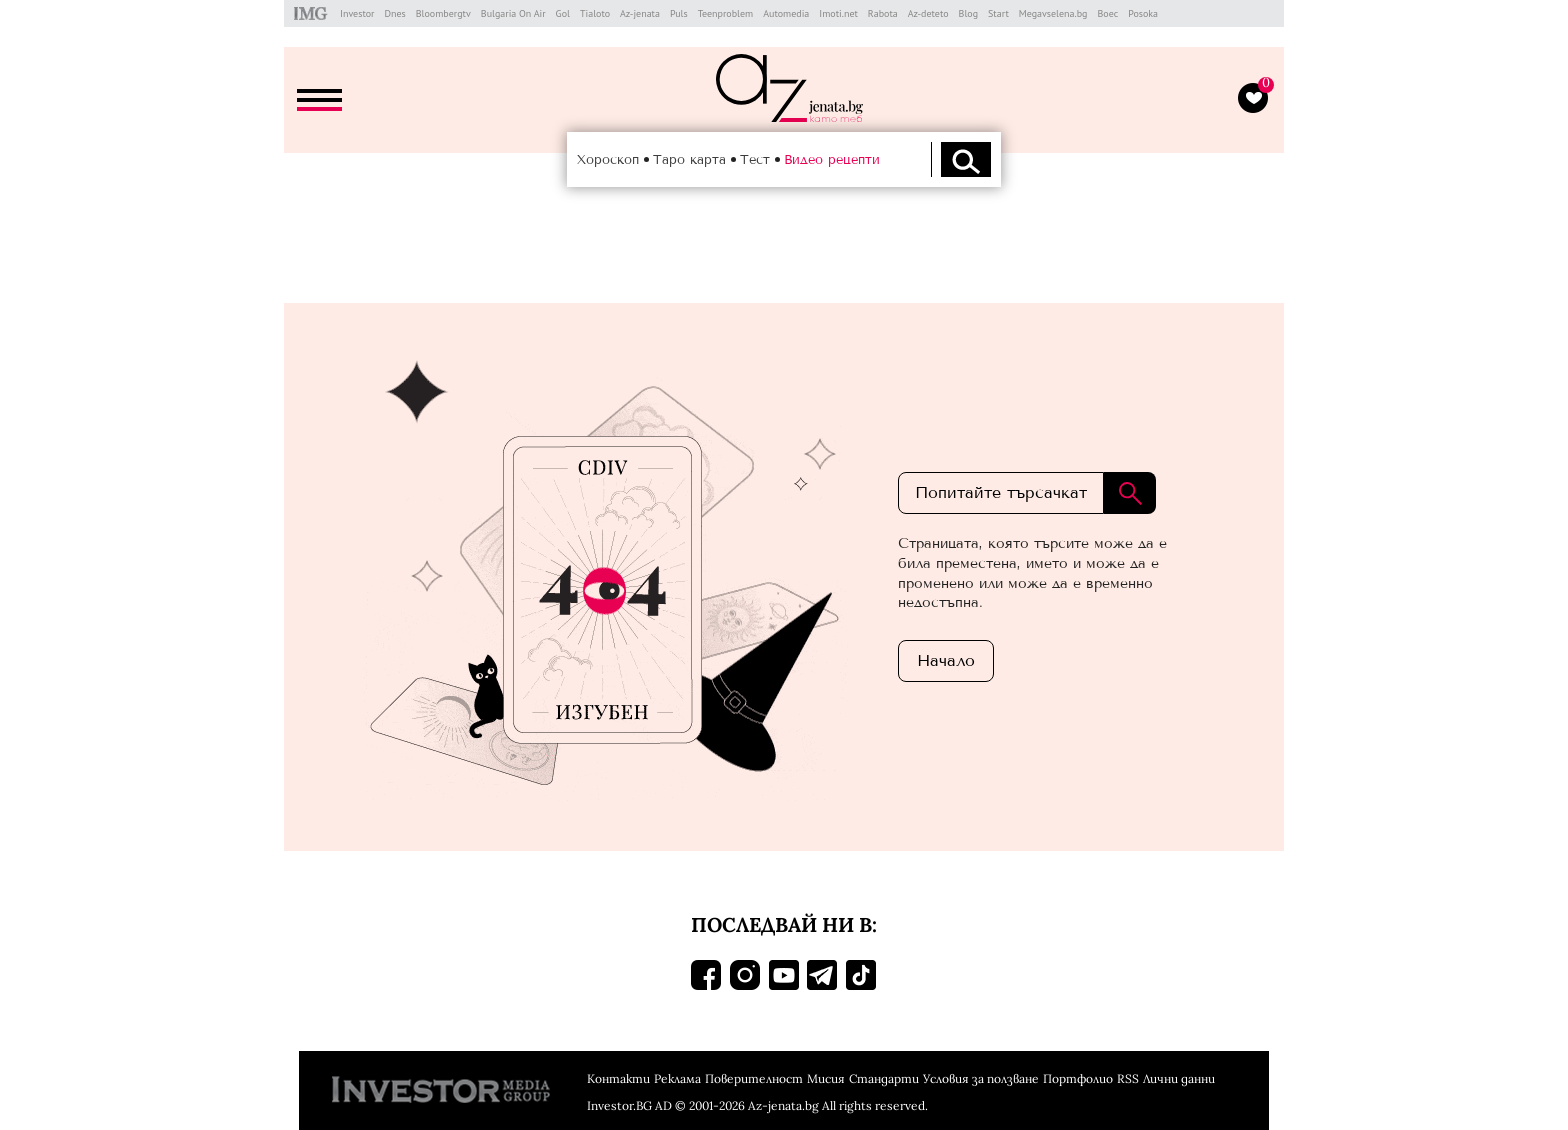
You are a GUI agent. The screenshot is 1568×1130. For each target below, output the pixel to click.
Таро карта (689, 159)
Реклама (677, 1078)
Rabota (883, 13)
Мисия (826, 1078)
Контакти (618, 1078)
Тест (755, 159)
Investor (357, 13)
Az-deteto (928, 13)
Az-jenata (640, 13)
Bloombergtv (443, 13)
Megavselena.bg (1053, 13)
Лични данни (1179, 1078)
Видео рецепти (832, 159)
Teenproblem (725, 13)
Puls (679, 13)
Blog (969, 13)
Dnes (394, 13)
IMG (313, 13)
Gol (563, 13)
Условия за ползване (981, 1078)
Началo (946, 660)
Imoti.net (838, 13)
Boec (1107, 13)
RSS (1128, 1078)
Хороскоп (608, 159)
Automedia (786, 13)
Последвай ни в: (784, 924)
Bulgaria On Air (513, 13)
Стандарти (884, 1078)
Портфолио (1078, 1078)
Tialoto (595, 13)
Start (998, 13)
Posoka (1143, 13)
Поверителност (754, 1078)
